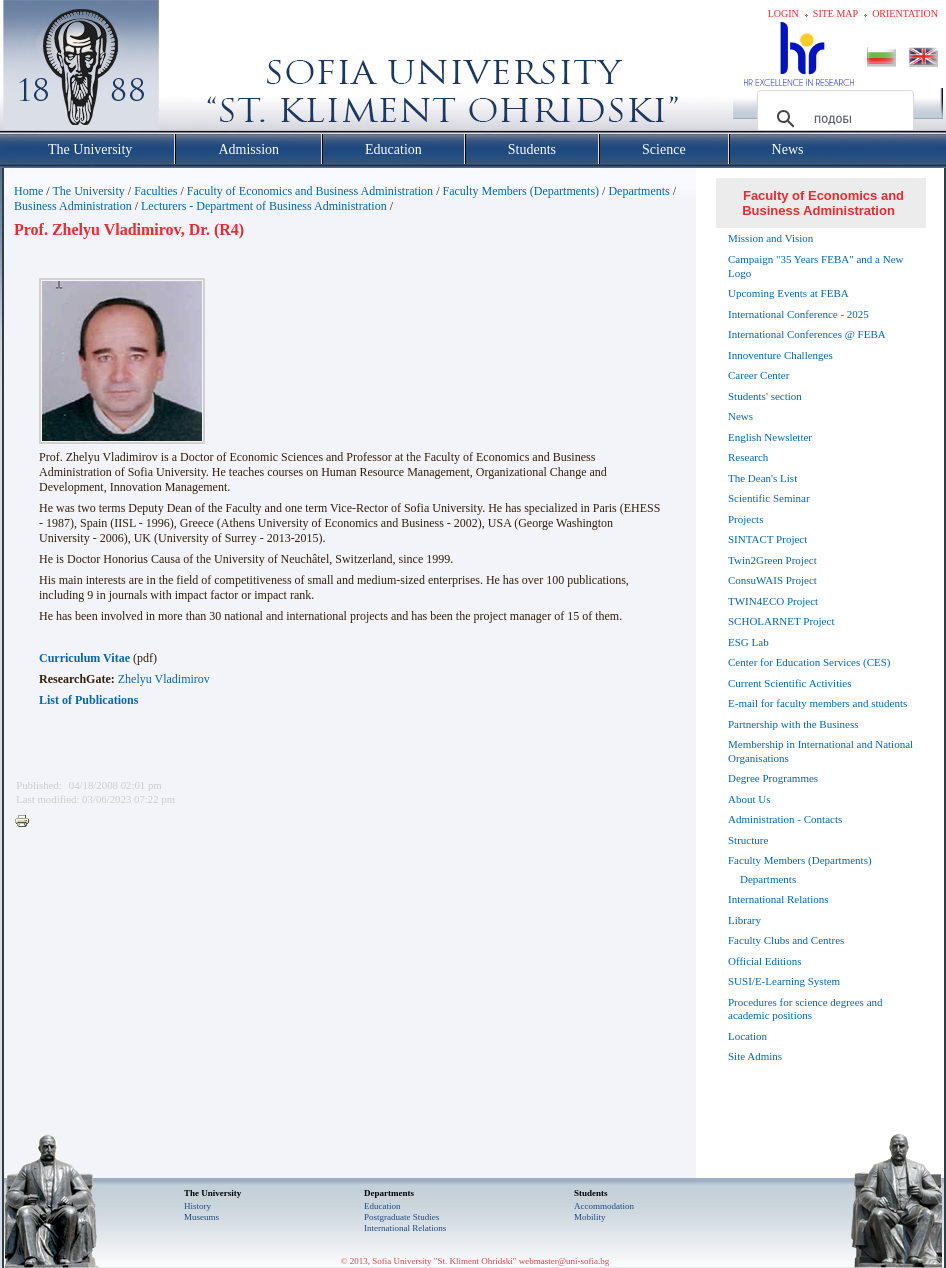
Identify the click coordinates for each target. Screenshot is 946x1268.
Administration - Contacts (785, 819)
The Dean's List (762, 478)
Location (747, 1036)
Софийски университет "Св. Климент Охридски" (194, 70)
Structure (748, 840)
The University (88, 191)
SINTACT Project (767, 539)
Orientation (905, 13)
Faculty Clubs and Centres (786, 940)
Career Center (758, 375)
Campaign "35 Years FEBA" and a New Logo (816, 266)
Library (744, 920)
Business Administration (73, 206)
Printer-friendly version (27, 822)
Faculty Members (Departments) (520, 191)
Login (783, 13)
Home (28, 191)
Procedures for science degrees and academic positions (805, 1009)
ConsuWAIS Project (772, 580)
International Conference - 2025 (798, 314)
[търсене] (832, 119)
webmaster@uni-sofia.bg (564, 1261)
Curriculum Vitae (84, 658)
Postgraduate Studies (401, 1217)
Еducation (382, 1206)
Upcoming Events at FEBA (788, 293)
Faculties (155, 191)
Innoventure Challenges (780, 355)
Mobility (590, 1217)
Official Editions (764, 961)
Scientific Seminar (769, 498)
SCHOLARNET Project (781, 621)
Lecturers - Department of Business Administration (264, 206)
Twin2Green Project (772, 560)
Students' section (765, 396)
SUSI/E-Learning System (784, 981)
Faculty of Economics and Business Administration (310, 191)
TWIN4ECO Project (773, 601)
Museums (201, 1217)
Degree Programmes (773, 778)
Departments (638, 191)
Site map (835, 13)
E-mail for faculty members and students (817, 703)
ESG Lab (748, 642)
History (197, 1206)
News (740, 416)
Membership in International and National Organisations (820, 751)
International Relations (778, 899)
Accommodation (604, 1206)
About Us (749, 799)
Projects (745, 519)
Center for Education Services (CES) (809, 662)
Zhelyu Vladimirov (164, 679)
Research (748, 457)
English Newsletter (770, 437)
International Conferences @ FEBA (807, 334)
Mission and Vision (770, 238)
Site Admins (755, 1056)
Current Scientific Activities (789, 683)
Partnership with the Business (793, 724)
